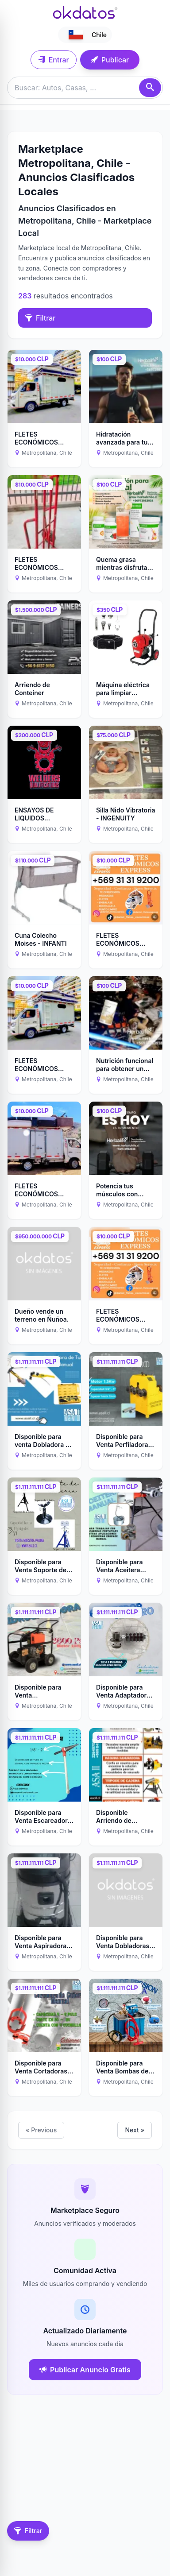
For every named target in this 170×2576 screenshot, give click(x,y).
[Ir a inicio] (85, 12)
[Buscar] (150, 87)
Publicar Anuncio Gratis (85, 2369)
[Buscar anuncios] (85, 88)
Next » (134, 2130)
